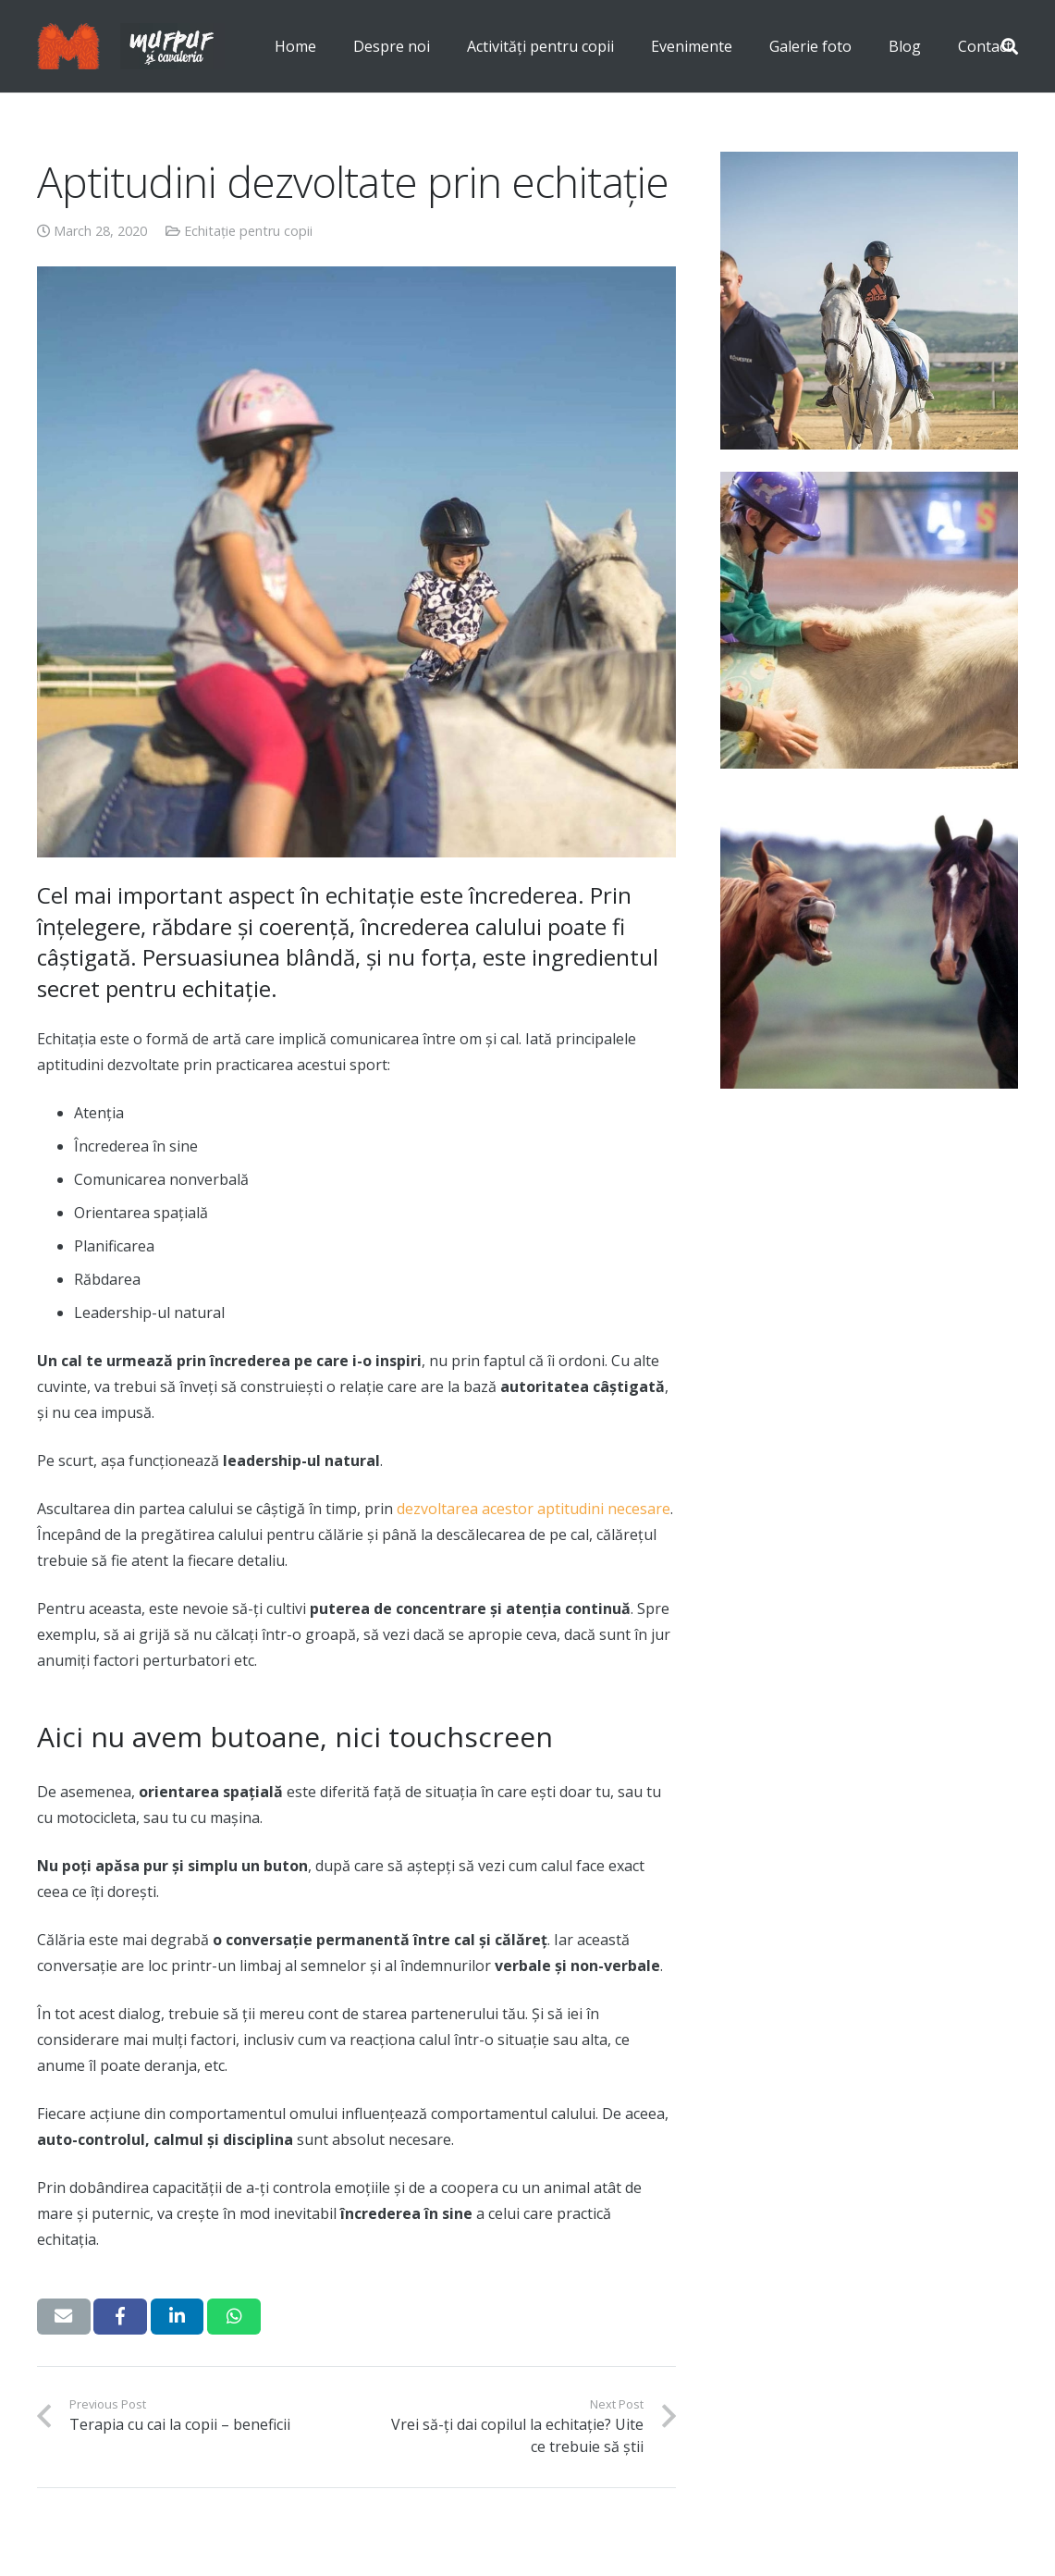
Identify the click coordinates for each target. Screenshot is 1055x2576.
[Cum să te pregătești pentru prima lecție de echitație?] (869, 301)
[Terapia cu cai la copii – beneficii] (869, 621)
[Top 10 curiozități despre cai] (869, 940)
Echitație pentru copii (248, 231)
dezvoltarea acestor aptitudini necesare (533, 1508)
